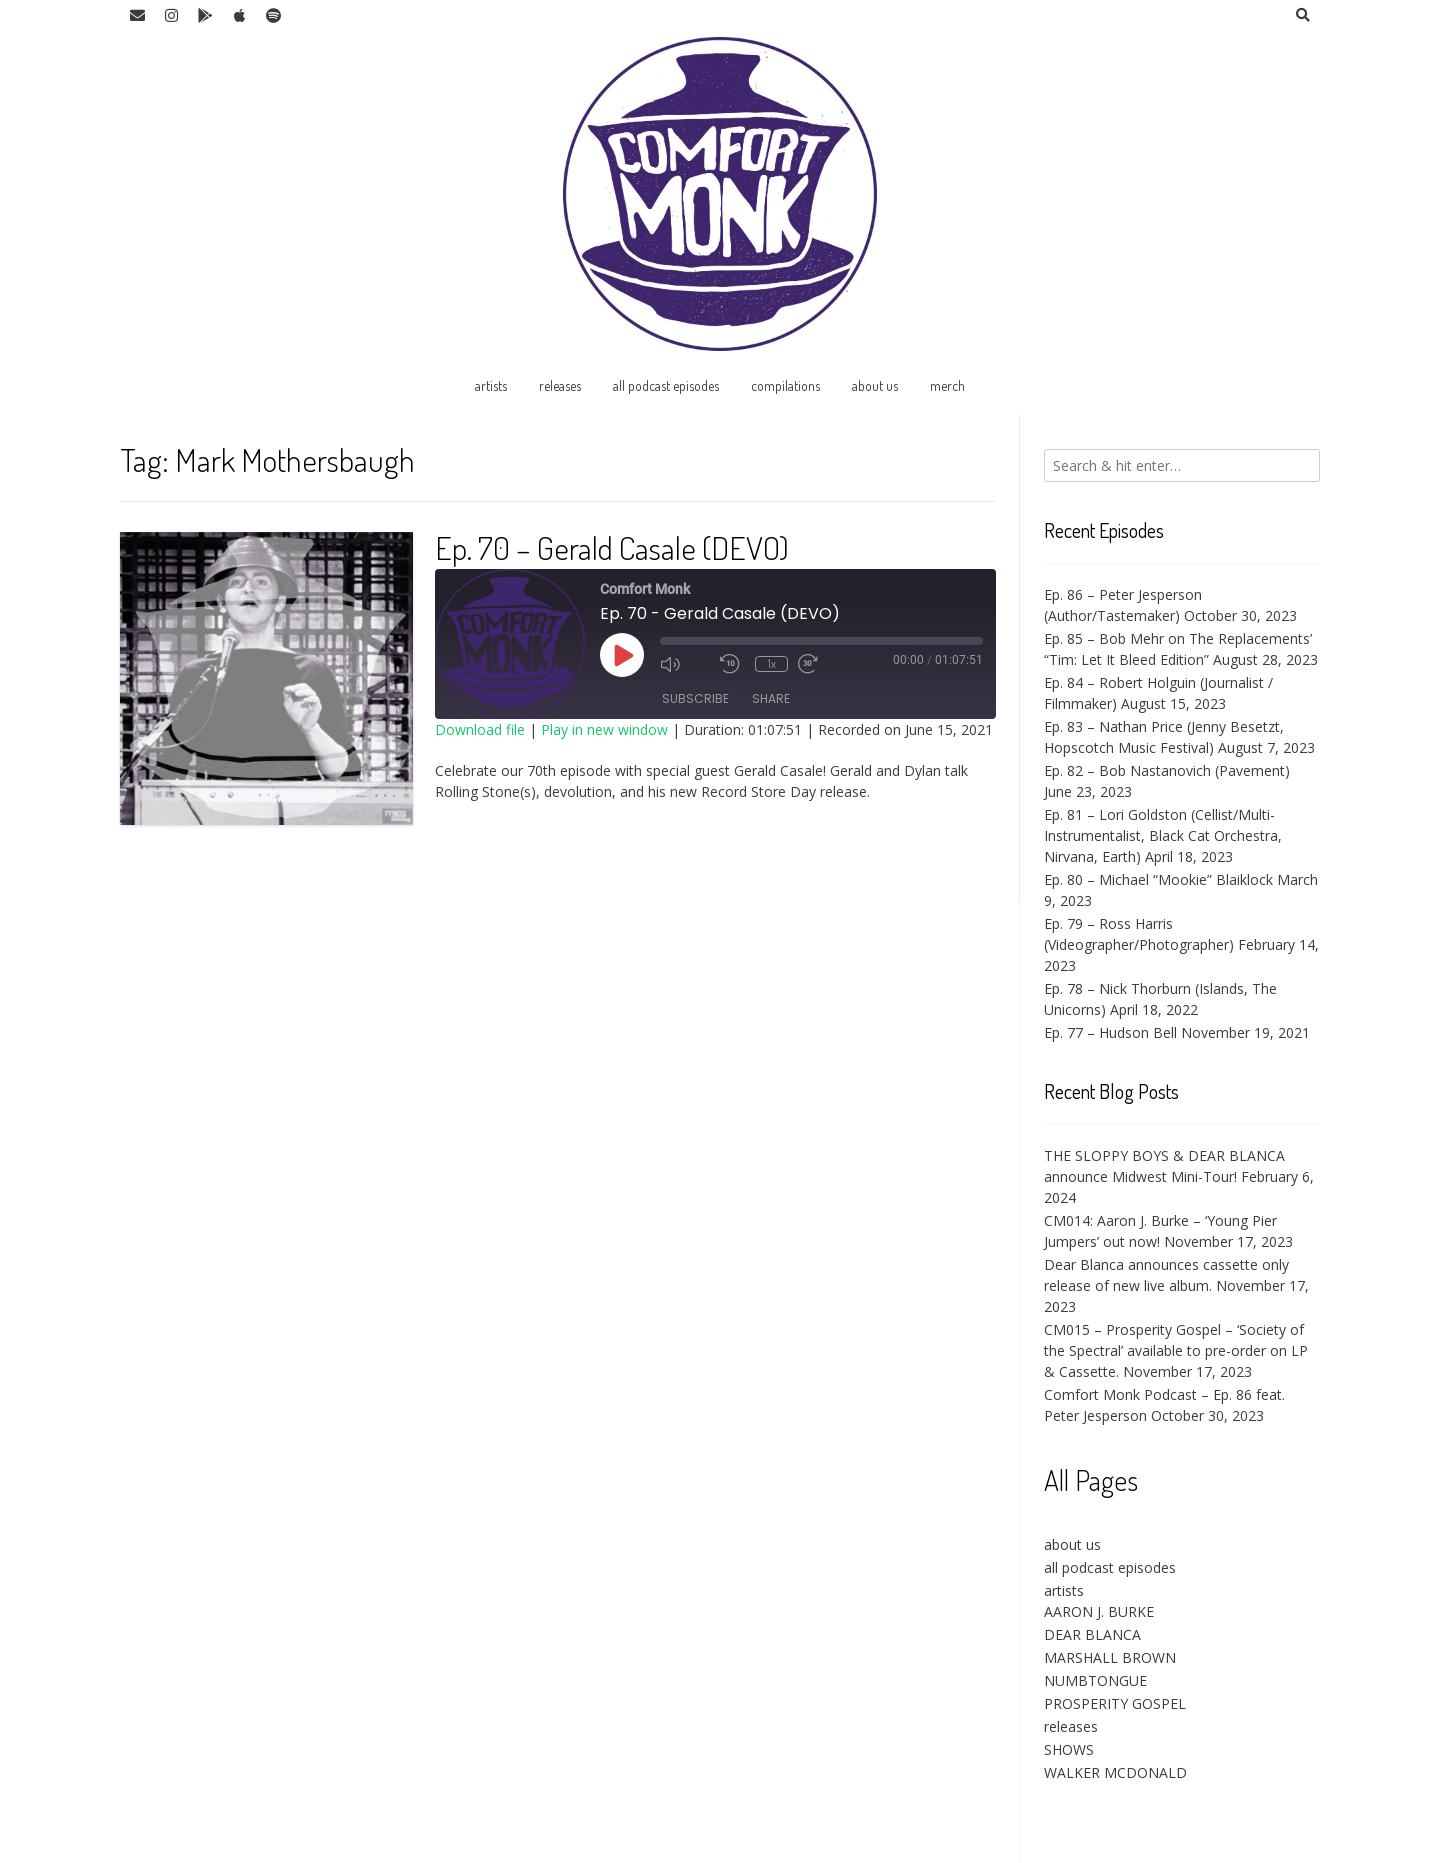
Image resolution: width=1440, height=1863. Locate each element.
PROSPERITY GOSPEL (1115, 1703)
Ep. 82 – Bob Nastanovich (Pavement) (1167, 770)
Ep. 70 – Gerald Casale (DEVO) (612, 547)
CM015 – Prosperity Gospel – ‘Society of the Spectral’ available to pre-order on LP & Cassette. (1176, 1350)
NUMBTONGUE (1095, 1680)
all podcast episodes (666, 385)
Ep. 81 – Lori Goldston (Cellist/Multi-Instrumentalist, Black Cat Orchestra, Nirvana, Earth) (1163, 835)
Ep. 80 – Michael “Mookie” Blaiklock (1158, 879)
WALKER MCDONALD (1115, 1772)
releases (560, 385)
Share (771, 699)
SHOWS (1069, 1749)
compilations (785, 385)
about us (875, 385)
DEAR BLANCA (1092, 1634)
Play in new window (604, 729)
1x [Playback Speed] (772, 663)
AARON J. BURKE (1099, 1611)
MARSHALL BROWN (1110, 1657)
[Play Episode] (622, 655)
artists (491, 385)
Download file (480, 729)
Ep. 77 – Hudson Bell (1110, 1032)
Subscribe (695, 699)
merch (947, 385)
